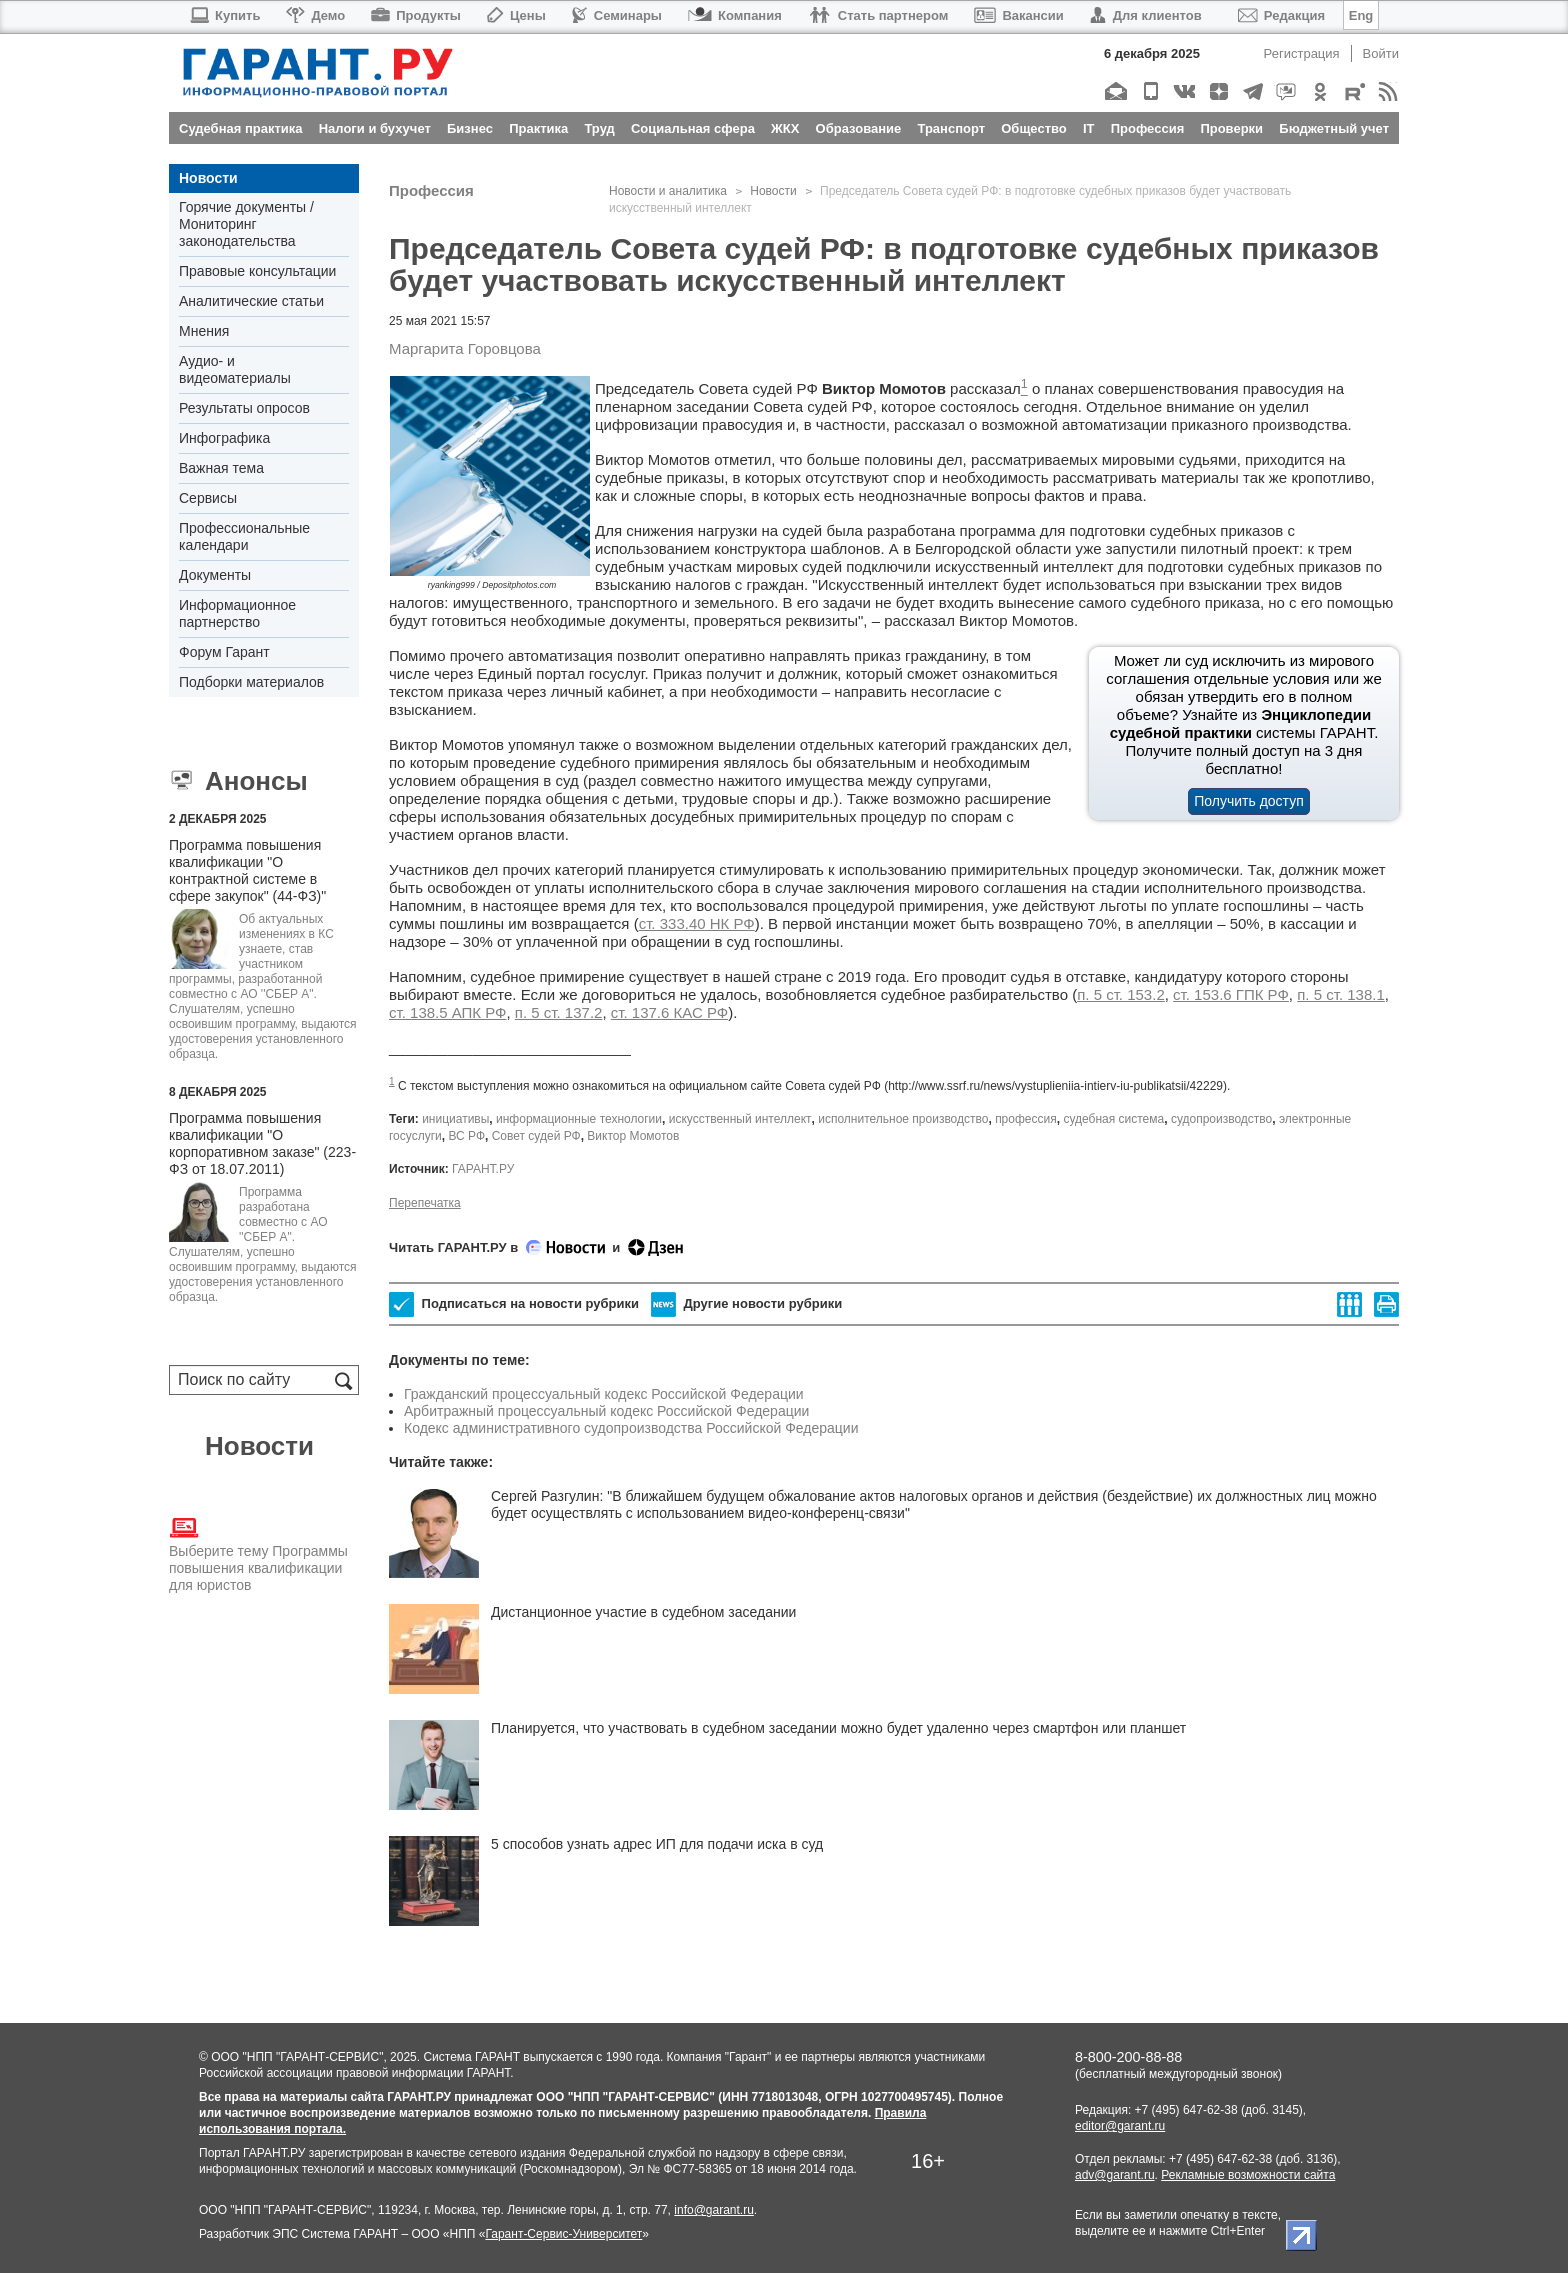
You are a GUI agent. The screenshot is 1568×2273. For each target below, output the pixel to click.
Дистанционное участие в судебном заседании (643, 1612)
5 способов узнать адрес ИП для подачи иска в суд (657, 1844)
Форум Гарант (224, 652)
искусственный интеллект (740, 1119)
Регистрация (1302, 53)
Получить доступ (1249, 801)
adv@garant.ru (1115, 2175)
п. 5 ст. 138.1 (1341, 994)
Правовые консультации (257, 271)
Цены (516, 15)
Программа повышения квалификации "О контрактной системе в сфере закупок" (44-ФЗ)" (247, 870)
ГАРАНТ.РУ (483, 1169)
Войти (1381, 53)
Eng (1361, 15)
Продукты (416, 15)
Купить (224, 15)
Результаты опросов (244, 408)
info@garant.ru (714, 2210)
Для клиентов (1146, 15)
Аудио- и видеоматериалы (235, 369)
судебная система (1113, 1119)
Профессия (431, 190)
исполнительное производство (903, 1119)
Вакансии (1018, 15)
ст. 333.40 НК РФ (697, 923)
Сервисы (208, 498)
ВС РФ (466, 1136)
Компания (735, 15)
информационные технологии (579, 1119)
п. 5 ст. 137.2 (559, 1012)
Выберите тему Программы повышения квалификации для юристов (258, 1553)
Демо (315, 15)
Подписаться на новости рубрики (514, 1304)
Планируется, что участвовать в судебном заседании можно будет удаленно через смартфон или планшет (838, 1728)
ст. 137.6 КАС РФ (669, 1012)
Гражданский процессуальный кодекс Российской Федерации (604, 1394)
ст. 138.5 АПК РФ (448, 1012)
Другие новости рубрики (746, 1304)
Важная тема (221, 468)
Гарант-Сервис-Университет (563, 2234)
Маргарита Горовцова (465, 348)
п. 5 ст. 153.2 (1121, 994)
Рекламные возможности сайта (1248, 2175)
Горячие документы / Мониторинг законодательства (246, 224)
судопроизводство (1221, 1119)
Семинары (617, 15)
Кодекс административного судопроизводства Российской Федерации (631, 1428)
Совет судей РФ (536, 1136)
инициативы (455, 1119)
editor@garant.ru (1120, 2126)
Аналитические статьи (251, 301)
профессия (1026, 1119)
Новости (208, 178)
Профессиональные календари (244, 536)
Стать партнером (878, 15)
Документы (215, 575)
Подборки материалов (251, 682)
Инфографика (224, 438)
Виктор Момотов (633, 1136)
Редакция (1281, 15)
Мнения (204, 331)
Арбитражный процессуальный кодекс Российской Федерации (606, 1411)
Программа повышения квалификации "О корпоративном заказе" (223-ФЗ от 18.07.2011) (262, 1143)
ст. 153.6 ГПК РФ (1231, 994)
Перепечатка (425, 1203)
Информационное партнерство (237, 613)
